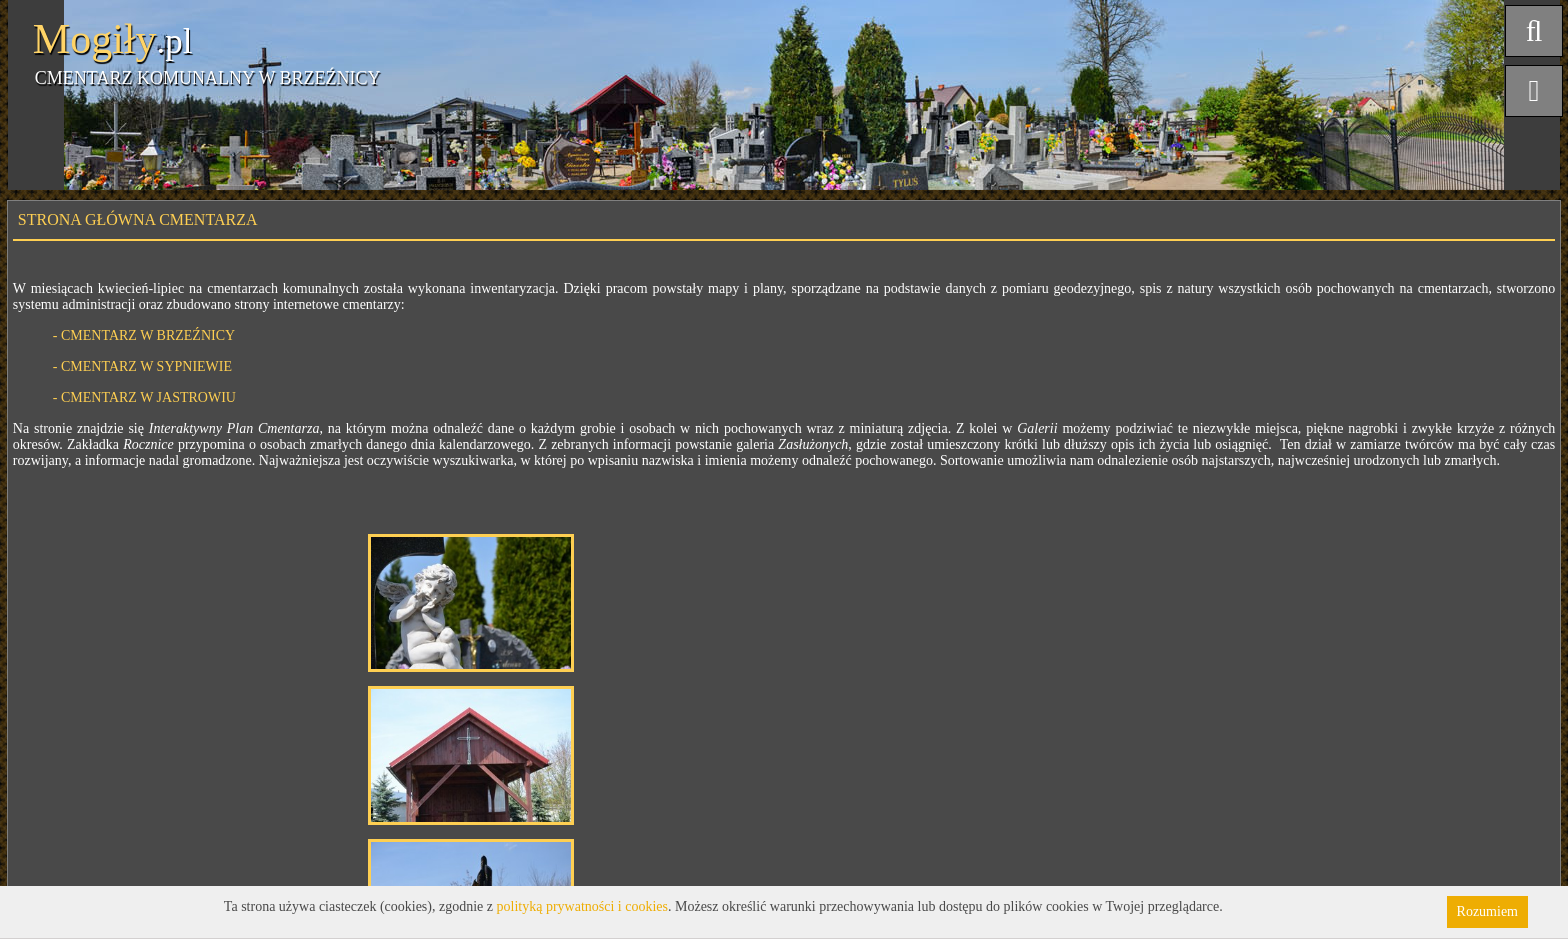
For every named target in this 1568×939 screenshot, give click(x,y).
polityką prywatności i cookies (582, 906)
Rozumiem (1487, 911)
